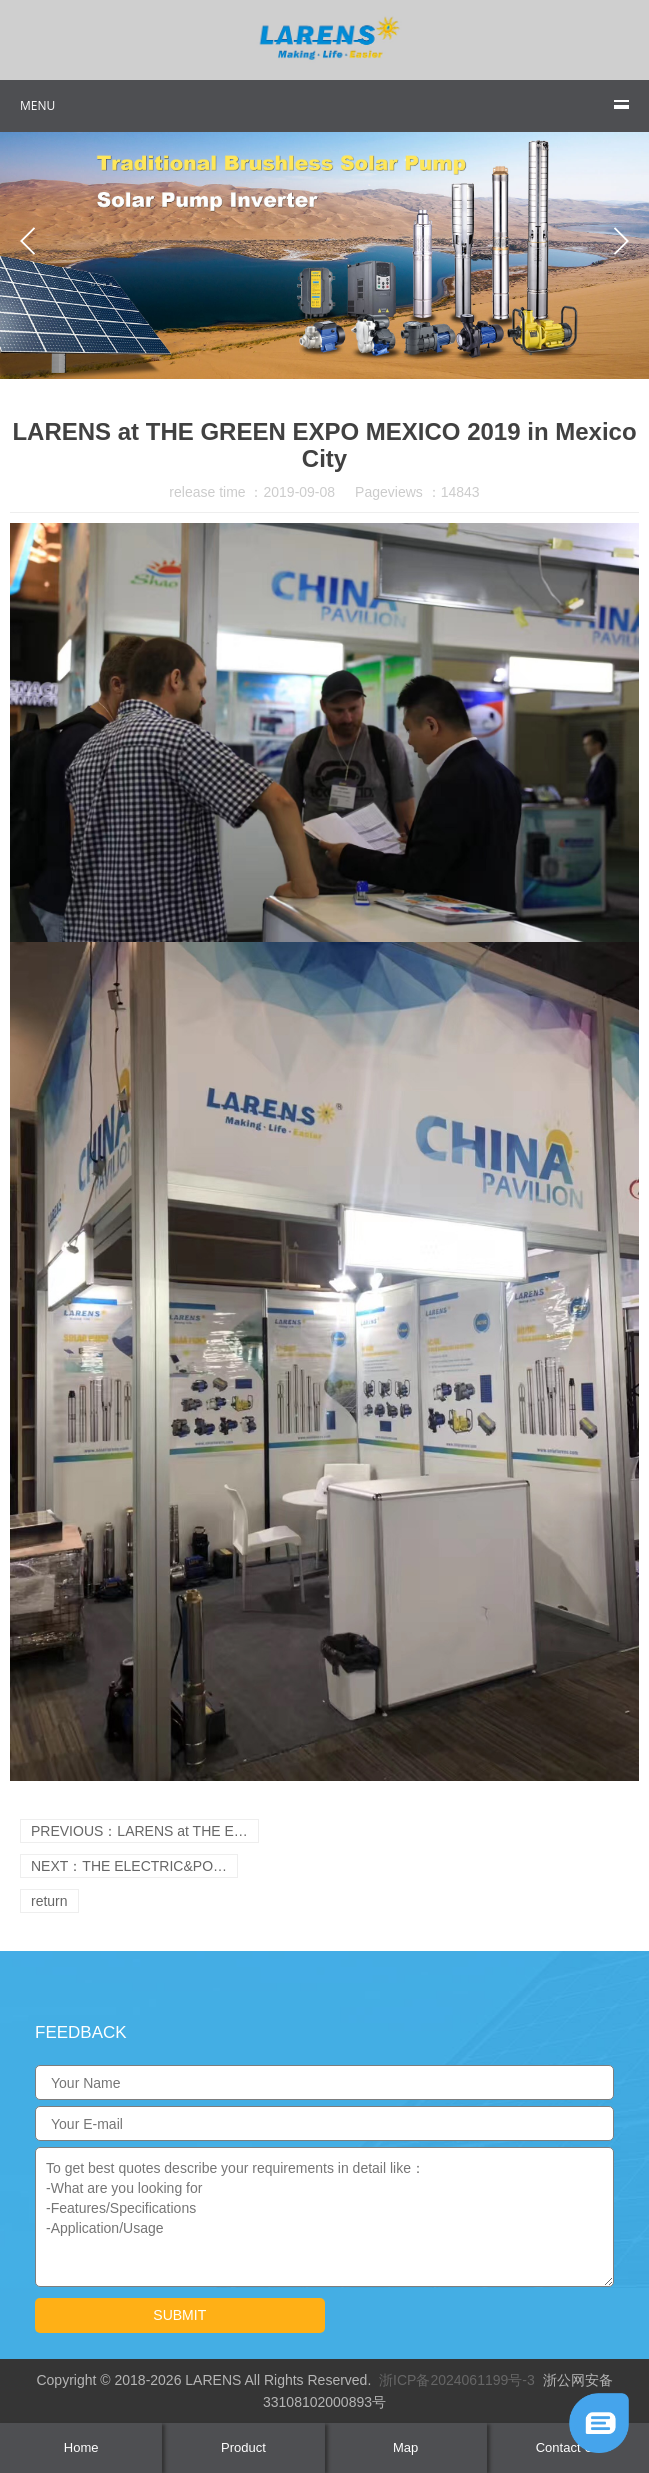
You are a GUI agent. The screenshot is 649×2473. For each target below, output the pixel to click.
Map (405, 2447)
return (49, 1901)
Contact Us (568, 2447)
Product (243, 2447)
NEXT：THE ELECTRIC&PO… (129, 1866)
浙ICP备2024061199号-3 (457, 2380)
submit (179, 2315)
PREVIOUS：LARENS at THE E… (139, 1831)
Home (81, 2447)
